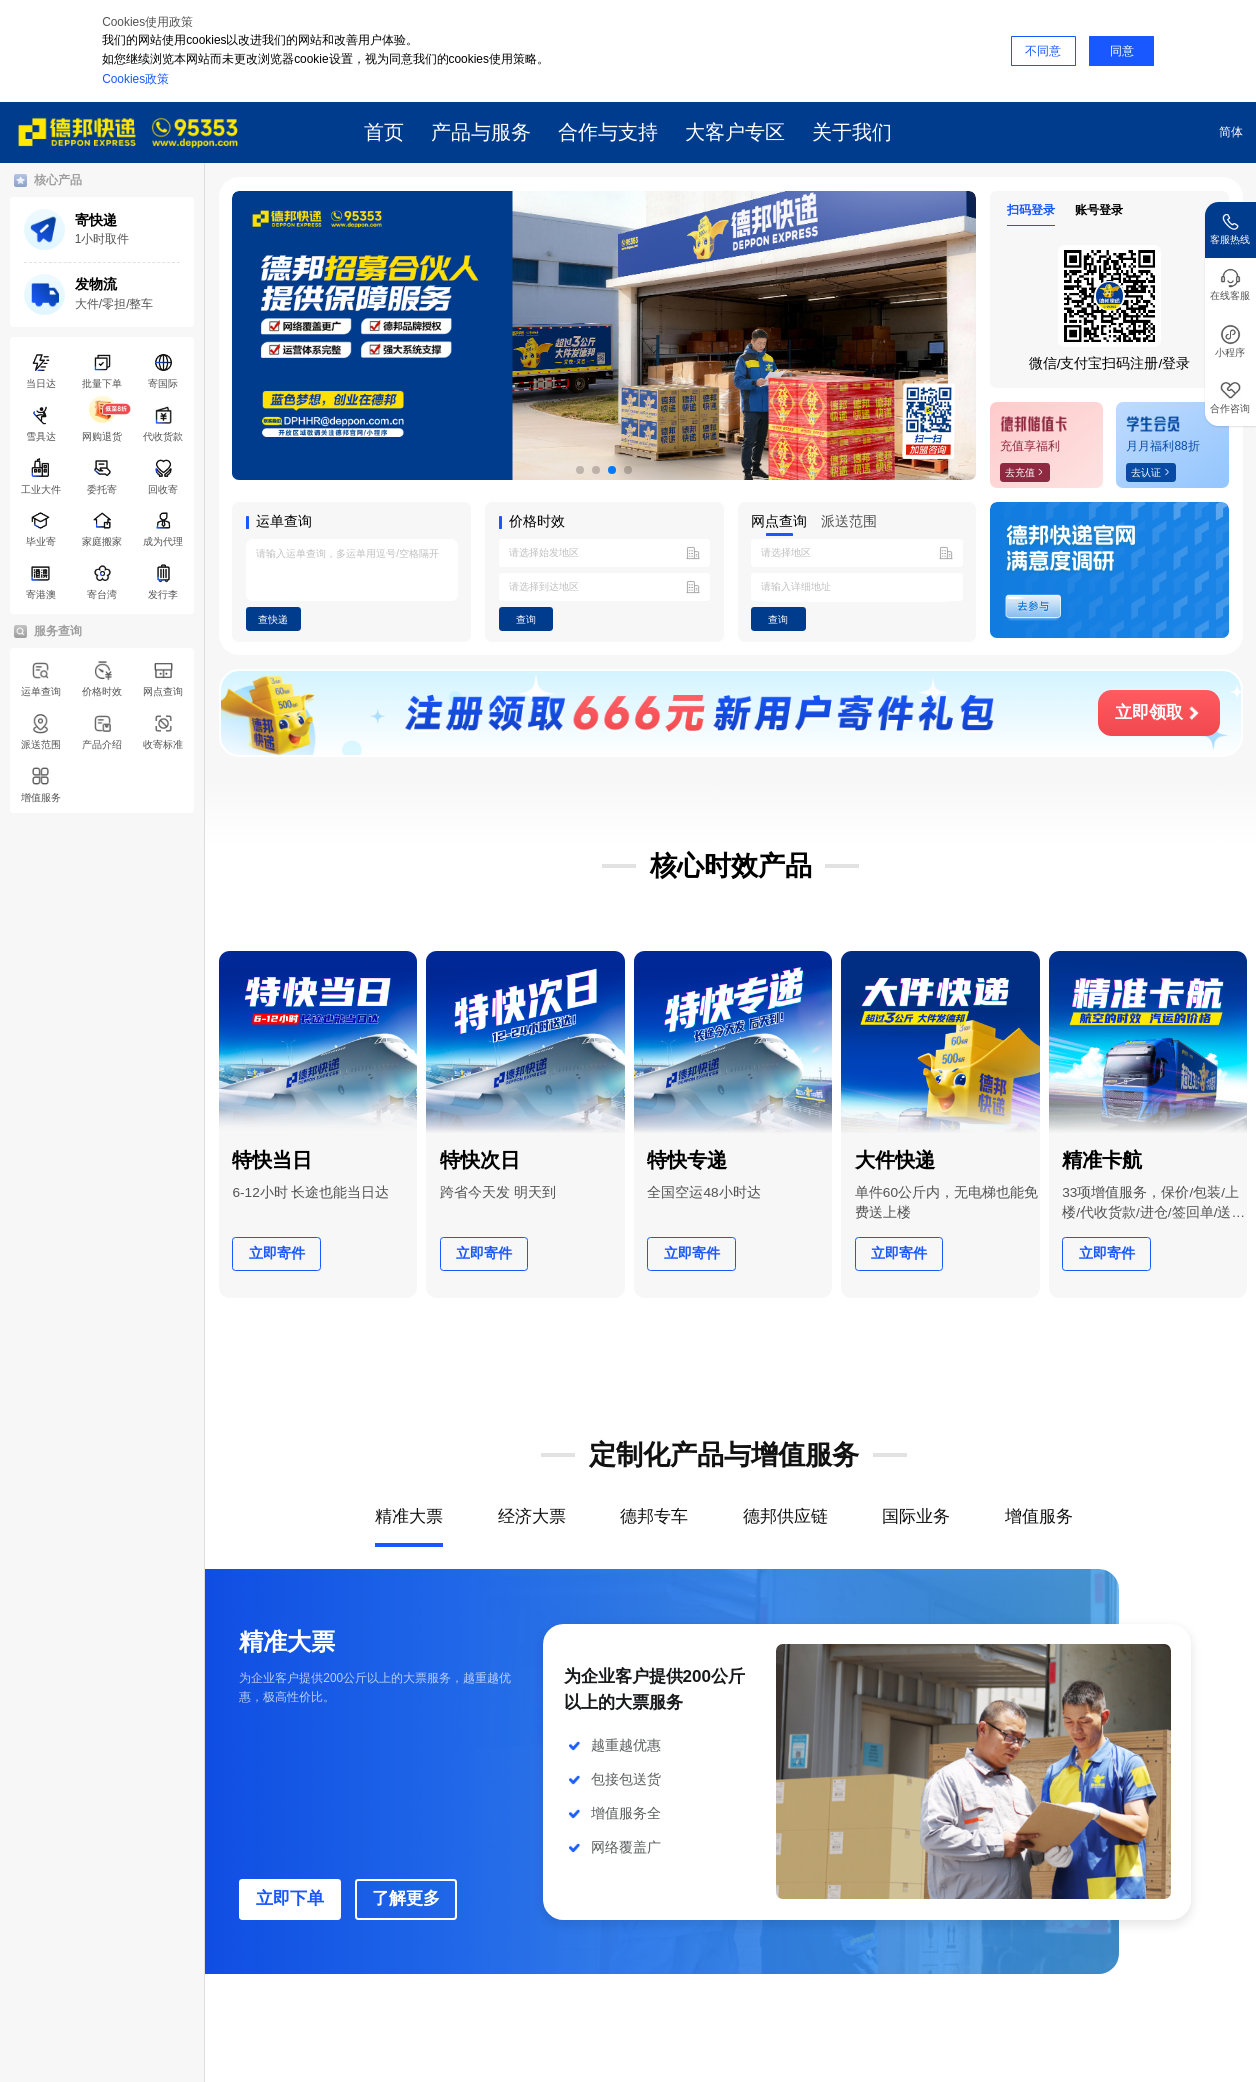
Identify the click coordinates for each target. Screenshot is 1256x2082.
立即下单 (290, 1898)
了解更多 (406, 1898)
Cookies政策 (135, 79)
